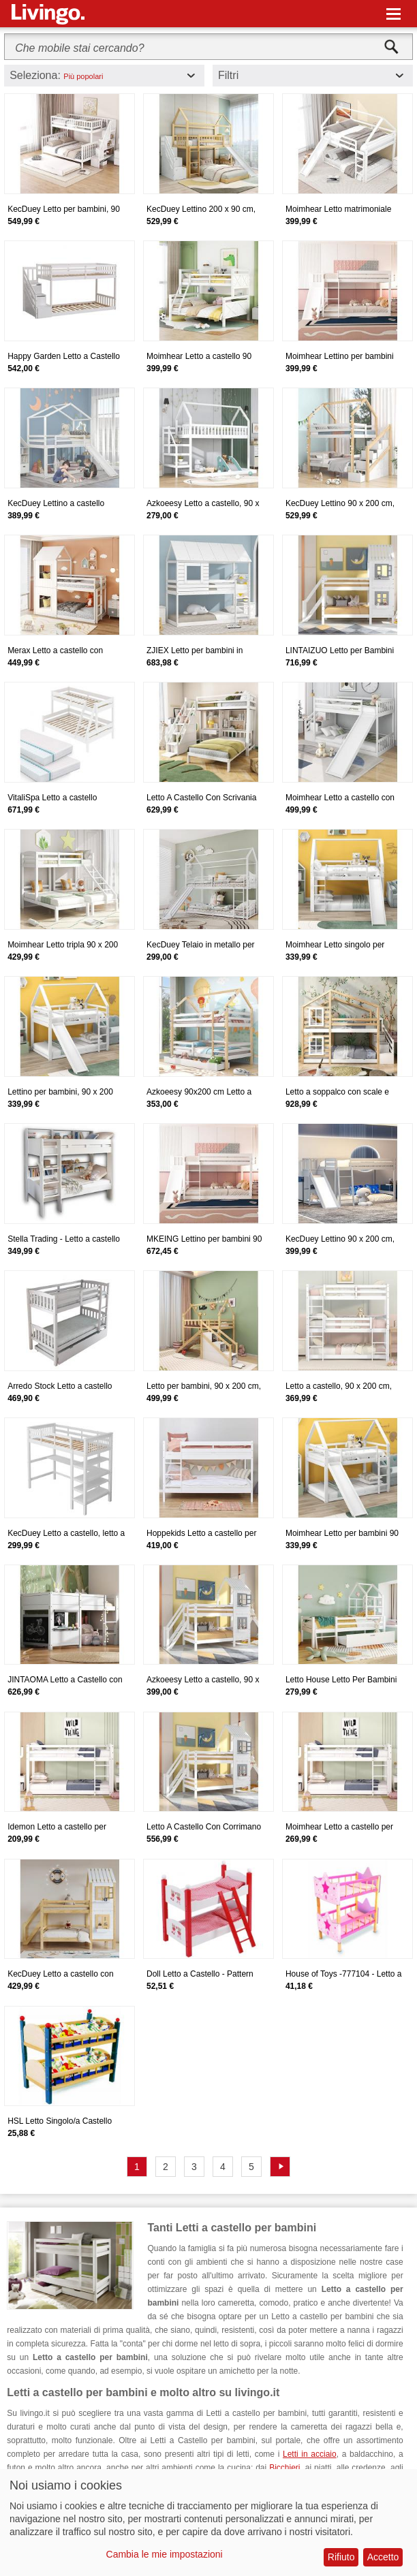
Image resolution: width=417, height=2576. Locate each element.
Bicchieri (284, 2467)
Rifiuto (341, 2556)
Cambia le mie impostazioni (164, 2554)
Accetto (383, 2556)
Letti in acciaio (310, 2454)
